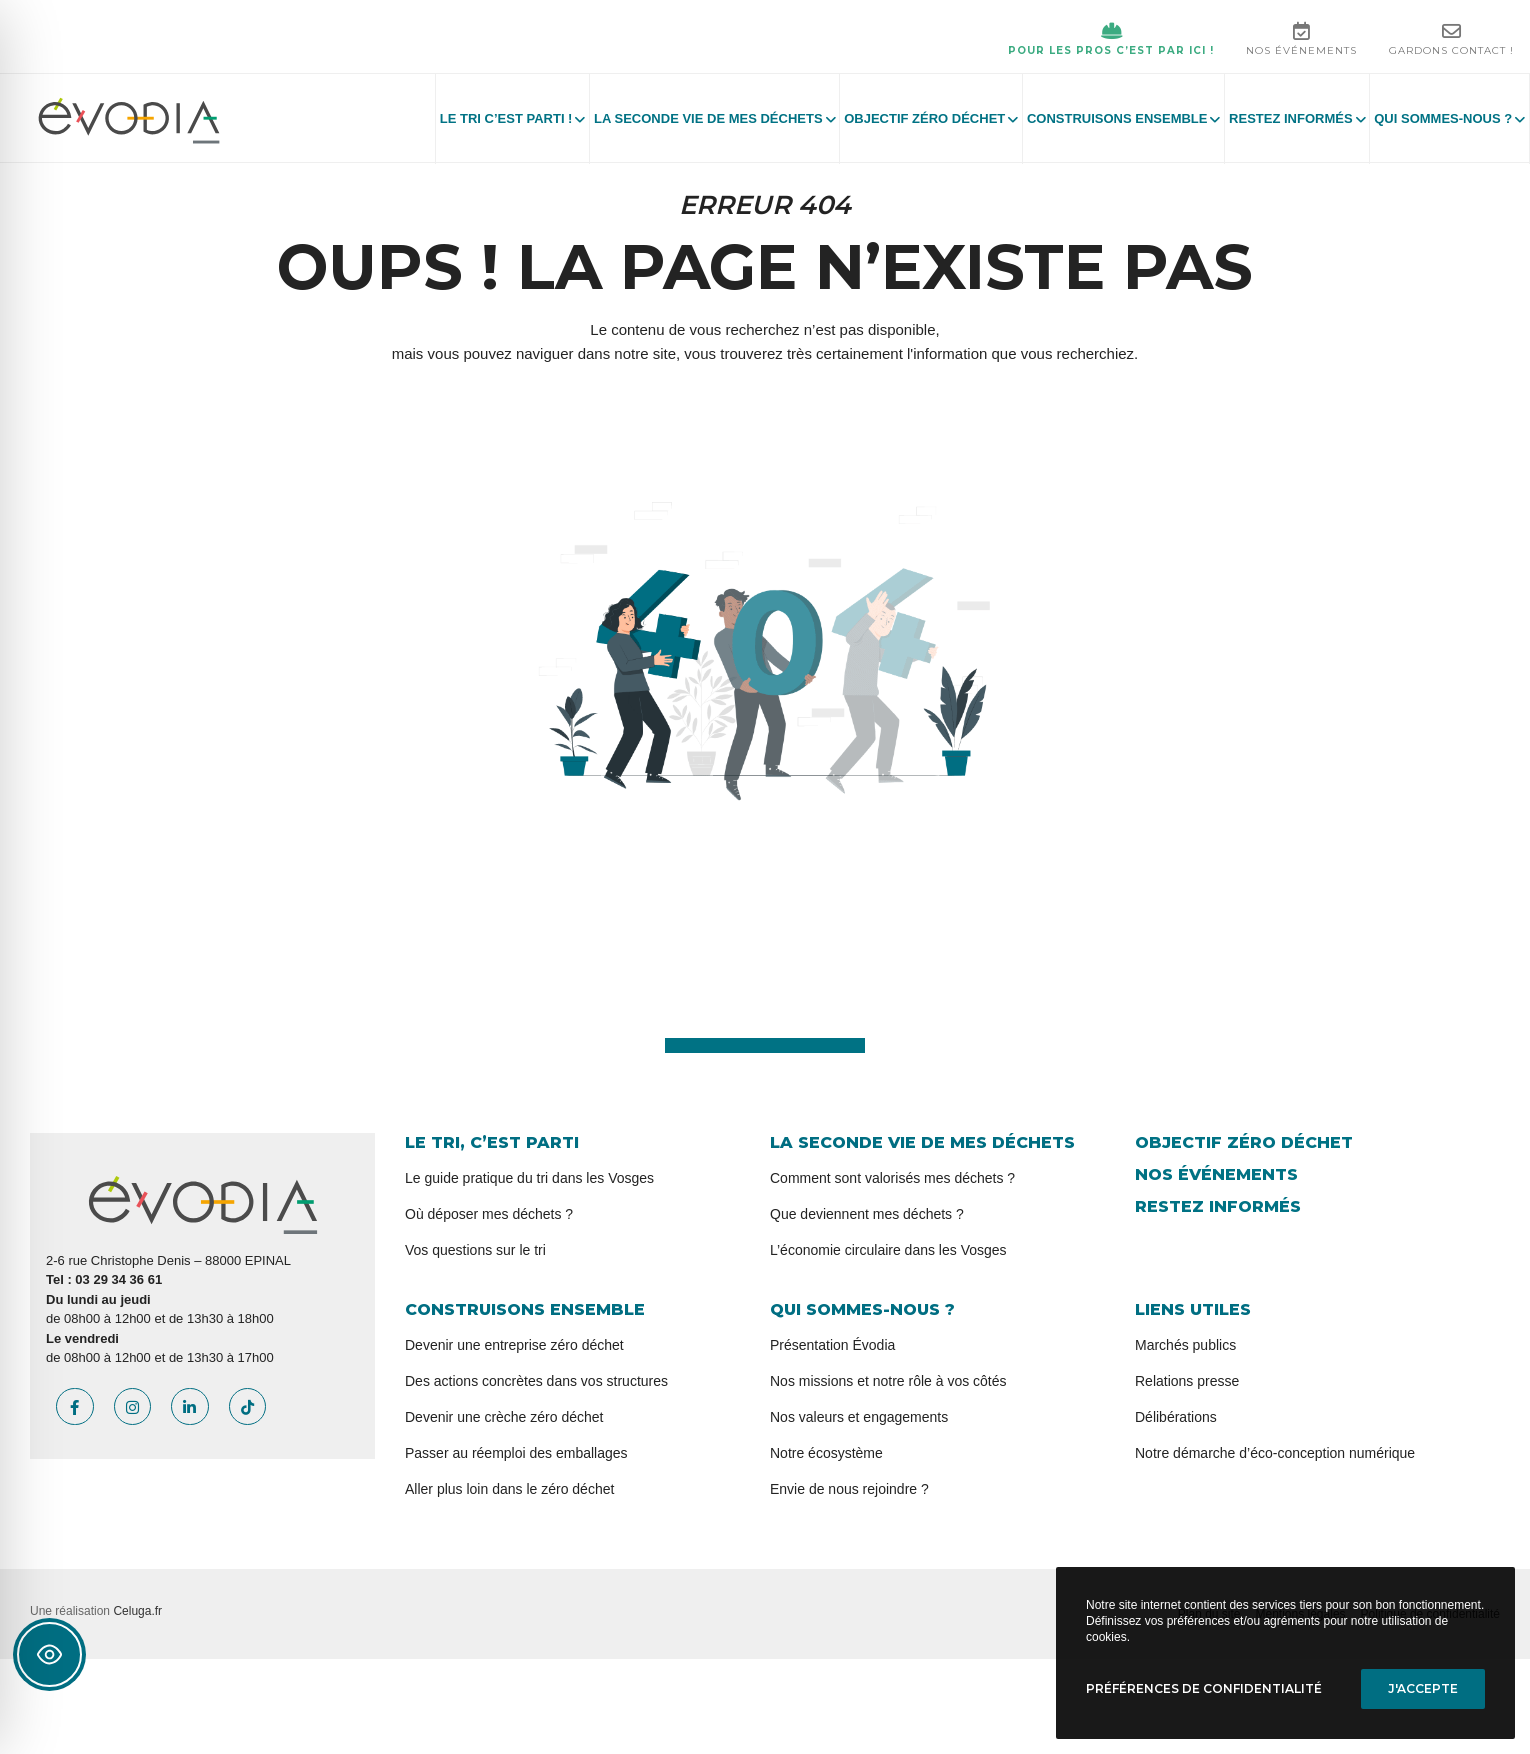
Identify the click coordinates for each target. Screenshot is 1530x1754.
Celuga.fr (137, 1611)
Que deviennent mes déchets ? (867, 1214)
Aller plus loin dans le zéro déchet (509, 1489)
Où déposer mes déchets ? (489, 1214)
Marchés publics (1185, 1345)
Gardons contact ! (1451, 39)
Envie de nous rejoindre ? (849, 1489)
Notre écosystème (826, 1453)
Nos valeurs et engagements (859, 1417)
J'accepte (1423, 1688)
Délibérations (1176, 1417)
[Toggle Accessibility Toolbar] (49, 1654)
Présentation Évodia (832, 1345)
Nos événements (1301, 39)
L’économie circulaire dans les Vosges (888, 1250)
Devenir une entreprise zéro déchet (514, 1345)
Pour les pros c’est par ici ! (1111, 39)
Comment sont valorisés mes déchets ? (892, 1178)
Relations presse (1187, 1381)
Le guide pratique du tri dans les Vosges (529, 1178)
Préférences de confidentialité (1204, 1688)
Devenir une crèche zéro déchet (504, 1417)
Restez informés (1218, 1206)
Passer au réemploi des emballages (516, 1453)
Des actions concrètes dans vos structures (536, 1381)
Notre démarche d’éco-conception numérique (1275, 1453)
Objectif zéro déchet (1244, 1142)
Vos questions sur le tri (475, 1250)
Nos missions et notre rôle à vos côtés (888, 1381)
